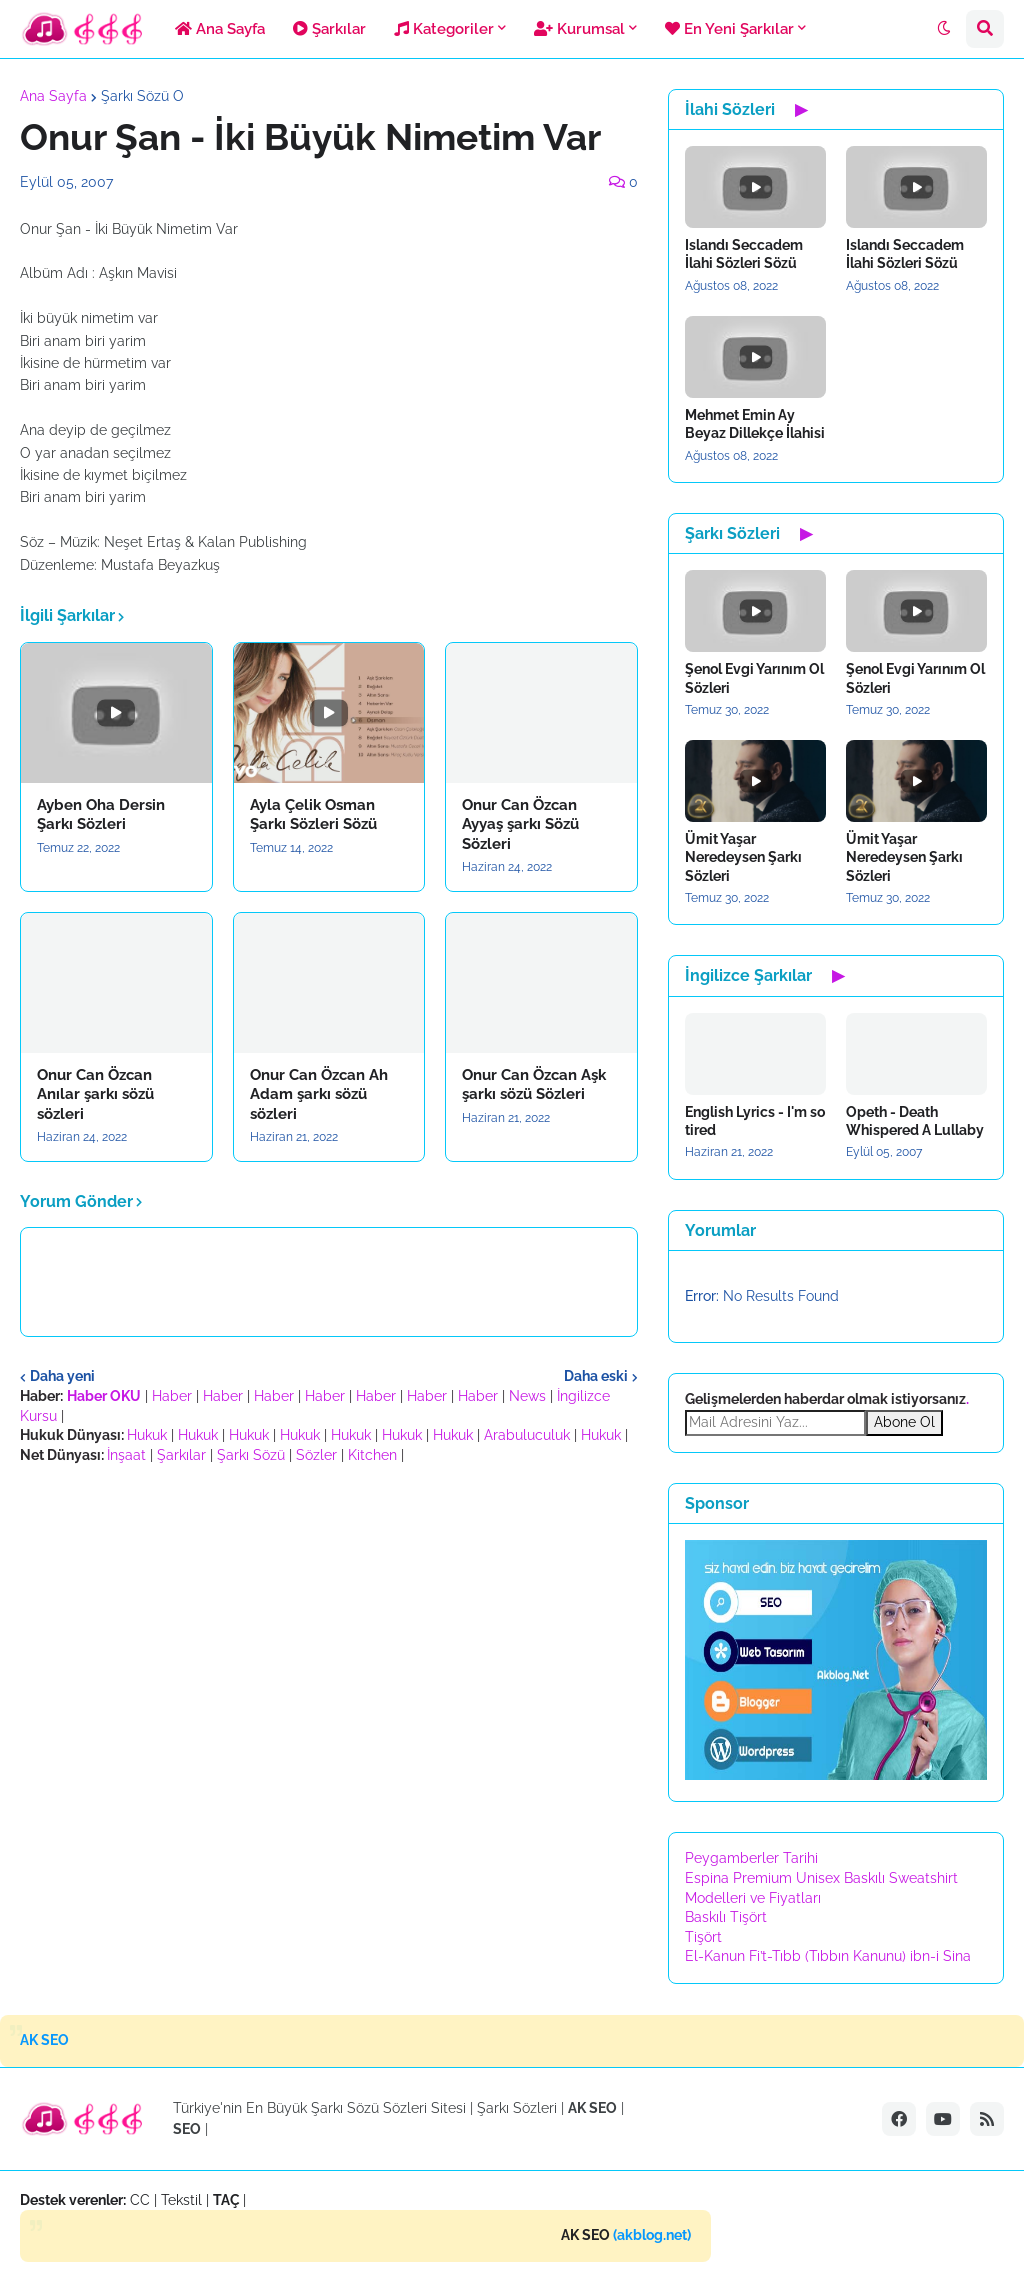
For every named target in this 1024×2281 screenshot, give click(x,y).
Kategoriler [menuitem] (444, 29)
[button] (944, 29)
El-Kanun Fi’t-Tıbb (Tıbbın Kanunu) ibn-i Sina (828, 1956)
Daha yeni (62, 1376)
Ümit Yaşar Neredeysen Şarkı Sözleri (743, 857)
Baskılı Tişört (726, 1917)
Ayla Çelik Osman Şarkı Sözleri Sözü (313, 815)
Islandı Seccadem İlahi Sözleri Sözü (744, 254)
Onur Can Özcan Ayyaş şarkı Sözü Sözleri (520, 824)
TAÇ (226, 2200)
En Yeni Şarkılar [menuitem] (729, 29)
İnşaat (126, 1455)
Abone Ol (904, 1422)
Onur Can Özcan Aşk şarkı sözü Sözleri (534, 1085)
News (527, 1396)
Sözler (316, 1455)
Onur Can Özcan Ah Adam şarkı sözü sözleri (319, 1094)
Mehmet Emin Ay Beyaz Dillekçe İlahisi (755, 424)
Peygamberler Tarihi (751, 1858)
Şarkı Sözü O (142, 96)
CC (140, 2200)
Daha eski (596, 1376)
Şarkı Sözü (251, 1455)
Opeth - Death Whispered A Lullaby (915, 1121)
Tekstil (181, 2200)
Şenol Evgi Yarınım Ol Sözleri (754, 678)
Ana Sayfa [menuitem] (220, 29)
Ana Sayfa (53, 96)
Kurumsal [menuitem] (579, 29)
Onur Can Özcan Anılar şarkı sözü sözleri (95, 1094)
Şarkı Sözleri (517, 2108)
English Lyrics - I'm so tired (755, 1121)
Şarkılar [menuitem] (329, 29)
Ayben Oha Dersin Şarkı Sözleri (101, 815)
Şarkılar (181, 1455)
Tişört (703, 1937)
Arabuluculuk (527, 1435)
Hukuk (147, 1435)
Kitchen (372, 1455)
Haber (172, 1396)
